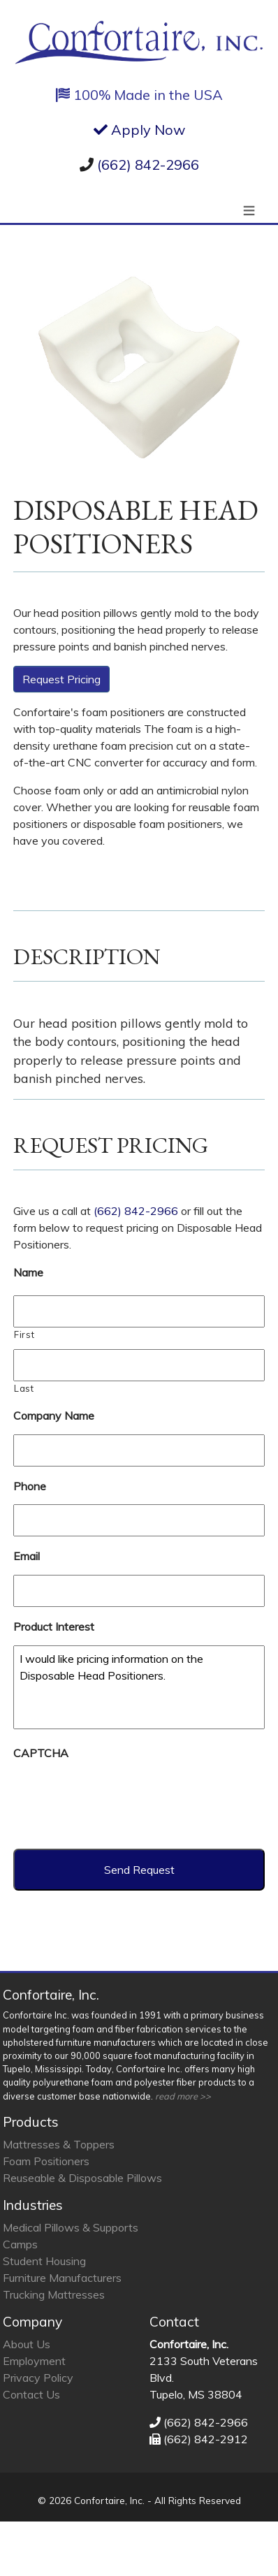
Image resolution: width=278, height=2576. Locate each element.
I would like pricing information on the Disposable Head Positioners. (139, 1687)
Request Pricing (61, 679)
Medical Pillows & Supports (70, 2227)
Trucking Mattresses (54, 2294)
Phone (29, 1486)
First (24, 1334)
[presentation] (119, 1799)
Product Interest (53, 1626)
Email (26, 1556)
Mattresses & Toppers (59, 2144)
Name (28, 1272)
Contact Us (31, 2394)
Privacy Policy (38, 2378)
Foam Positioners (46, 2161)
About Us (26, 2344)
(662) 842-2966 (148, 164)
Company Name (53, 1415)
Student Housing (44, 2261)
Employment (34, 2361)
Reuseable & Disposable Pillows (82, 2178)
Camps (20, 2244)
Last (24, 1388)
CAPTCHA (40, 1753)
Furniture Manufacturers (62, 2278)
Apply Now (139, 129)
